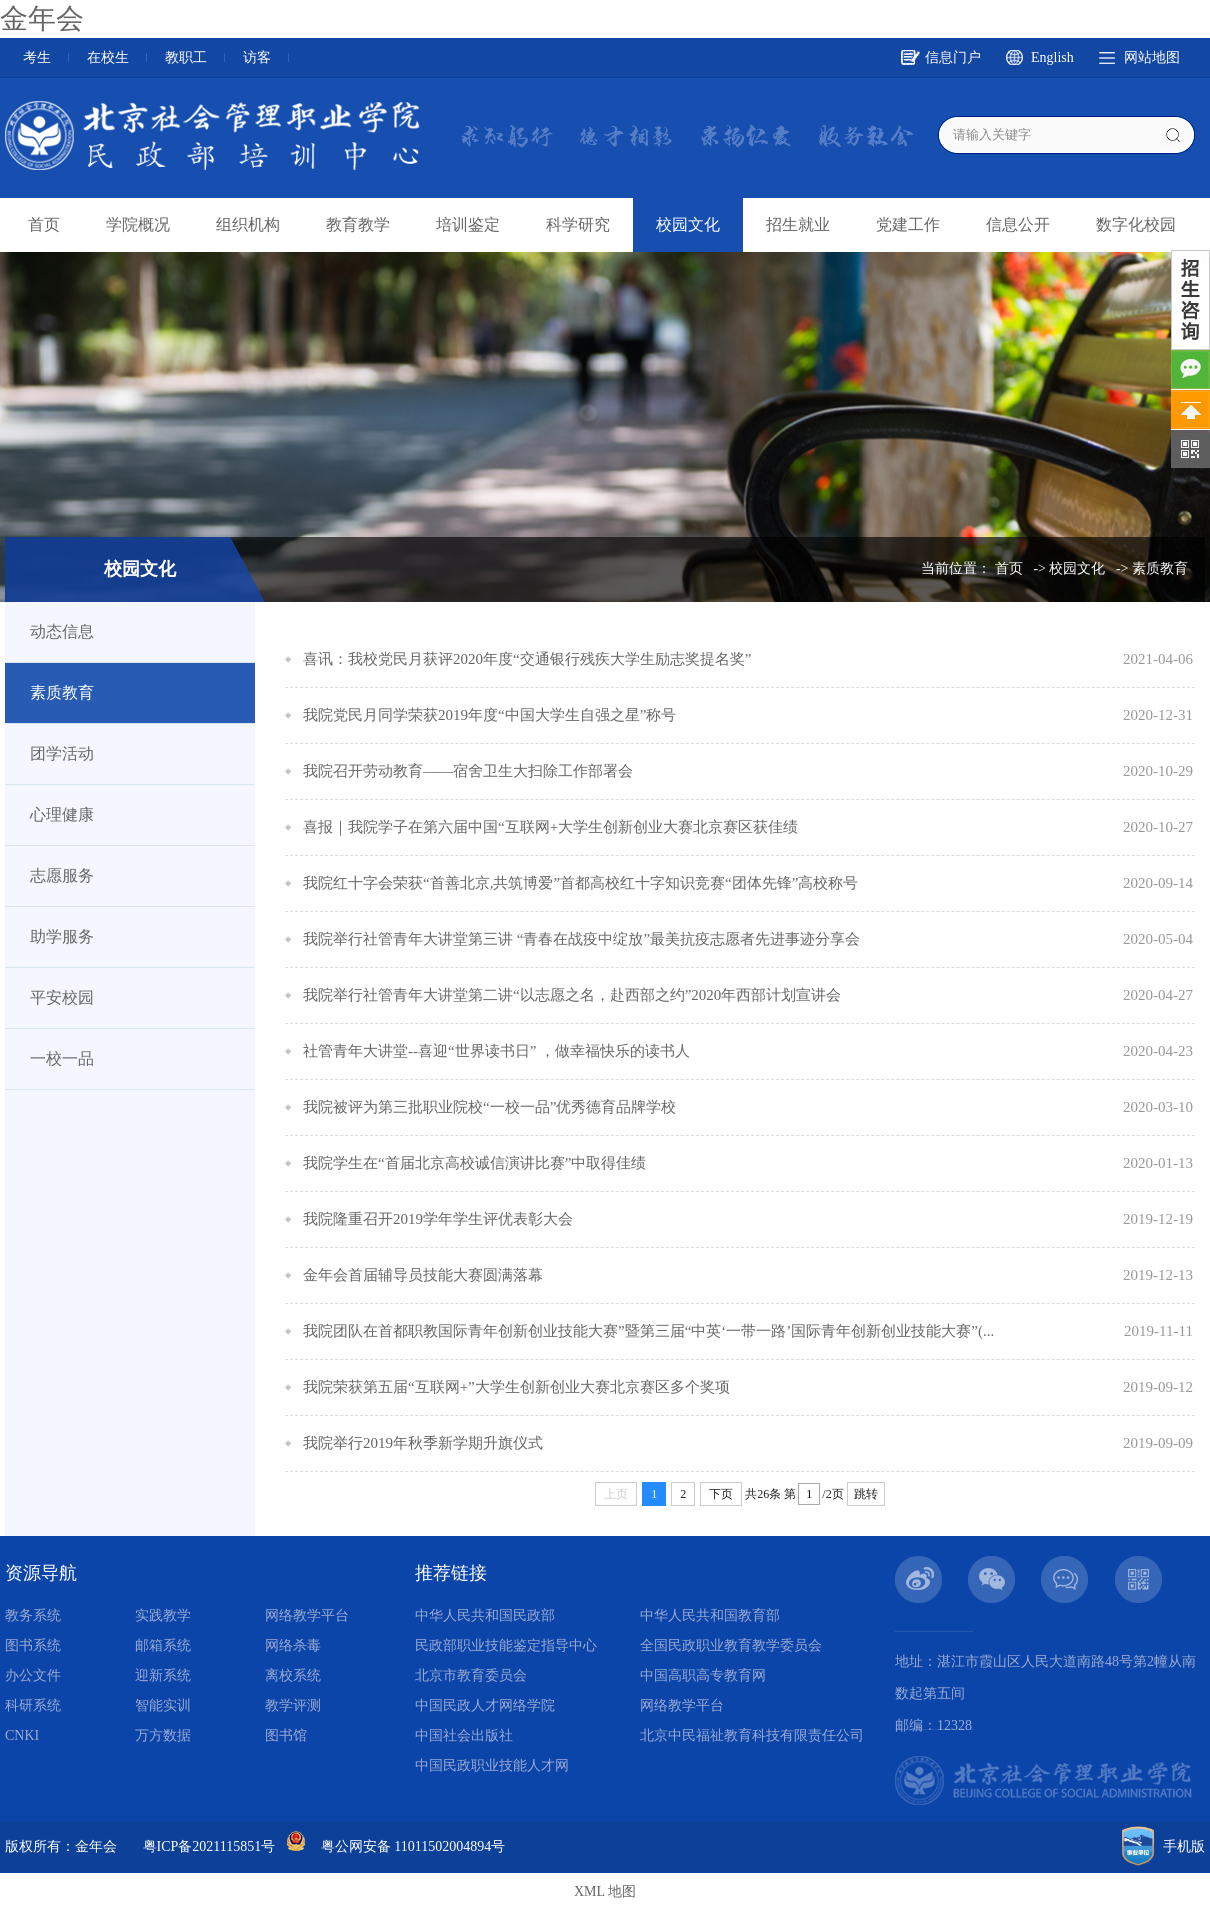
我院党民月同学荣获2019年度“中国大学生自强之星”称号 (489, 715)
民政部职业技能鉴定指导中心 (506, 1645)
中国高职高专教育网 (703, 1675)
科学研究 (578, 224)
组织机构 (248, 224)
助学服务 (62, 936)
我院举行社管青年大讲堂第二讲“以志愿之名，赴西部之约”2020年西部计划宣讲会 (572, 995)
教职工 (186, 57)
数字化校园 (1136, 224)
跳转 (866, 1494)
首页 (44, 224)
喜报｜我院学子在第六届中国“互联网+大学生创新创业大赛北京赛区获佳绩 (550, 827)
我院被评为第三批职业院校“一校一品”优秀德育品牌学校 (489, 1107)
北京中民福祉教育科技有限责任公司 (752, 1735)
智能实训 (163, 1705)
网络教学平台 (307, 1615)
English (1052, 57)
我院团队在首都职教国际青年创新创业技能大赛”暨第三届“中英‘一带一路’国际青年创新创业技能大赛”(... (648, 1331)
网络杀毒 (293, 1645)
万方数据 (163, 1735)
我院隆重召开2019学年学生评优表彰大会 (438, 1219)
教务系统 (33, 1615)
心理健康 (62, 814)
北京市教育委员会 (471, 1675)
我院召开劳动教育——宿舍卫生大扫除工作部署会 (468, 771)
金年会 (42, 18)
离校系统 (293, 1675)
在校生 (108, 57)
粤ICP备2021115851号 (209, 1846)
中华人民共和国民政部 (485, 1615)
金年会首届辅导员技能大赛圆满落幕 (423, 1275)
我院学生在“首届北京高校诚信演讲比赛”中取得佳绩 (474, 1163)
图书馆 (286, 1735)
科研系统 (33, 1705)
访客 (257, 57)
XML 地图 (605, 1891)
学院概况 (138, 224)
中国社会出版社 (464, 1735)
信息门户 (953, 57)
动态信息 (62, 631)
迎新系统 (163, 1675)
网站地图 (1152, 57)
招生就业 (798, 224)
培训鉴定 (468, 224)
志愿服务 (62, 875)
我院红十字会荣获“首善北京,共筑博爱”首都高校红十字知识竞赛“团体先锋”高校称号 (580, 883)
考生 (37, 57)
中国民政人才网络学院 (485, 1705)
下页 (721, 1494)
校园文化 (688, 224)
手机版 (1184, 1846)
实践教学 (163, 1615)
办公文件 (33, 1675)
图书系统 (33, 1645)
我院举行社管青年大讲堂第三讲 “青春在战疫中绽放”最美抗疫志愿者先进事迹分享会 (581, 939)
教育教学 (358, 224)
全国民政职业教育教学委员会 (731, 1645)
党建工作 (908, 224)
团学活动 (62, 753)
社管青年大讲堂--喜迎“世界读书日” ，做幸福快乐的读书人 (496, 1051)
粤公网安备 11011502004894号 (413, 1846)
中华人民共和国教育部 (710, 1615)
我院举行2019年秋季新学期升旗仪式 (423, 1443)
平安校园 (62, 997)
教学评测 (293, 1705)
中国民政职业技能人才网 (492, 1765)
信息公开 (1018, 224)
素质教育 (1160, 568)
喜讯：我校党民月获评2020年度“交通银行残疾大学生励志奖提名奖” (527, 659)
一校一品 (62, 1058)
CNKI (22, 1735)
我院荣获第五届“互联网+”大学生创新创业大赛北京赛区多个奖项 (516, 1387)
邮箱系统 (163, 1645)
